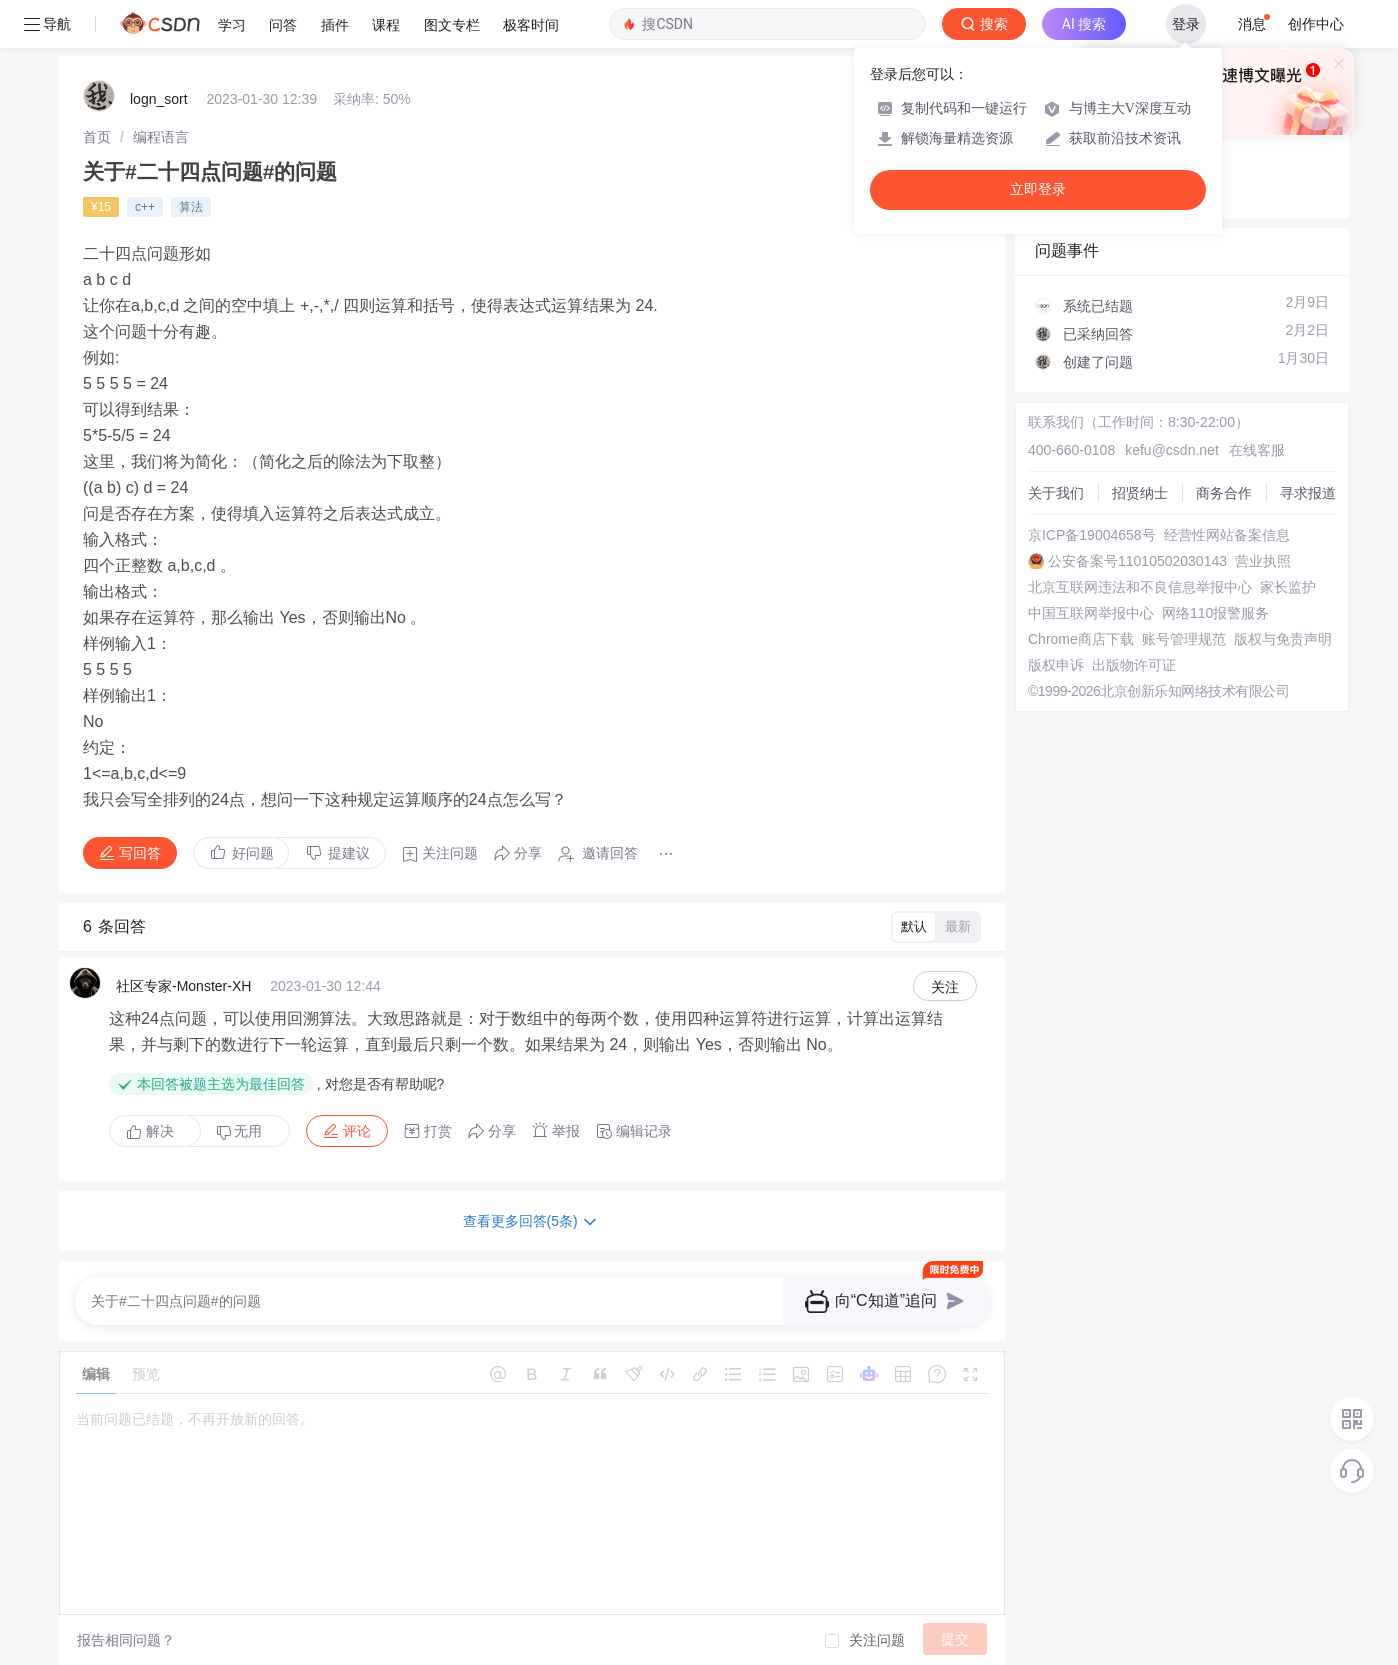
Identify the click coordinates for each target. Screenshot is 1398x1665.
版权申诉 (1056, 665)
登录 (1186, 24)
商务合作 (1224, 493)
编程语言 (161, 137)
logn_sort (159, 99)
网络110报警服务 (1215, 613)
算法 (191, 207)
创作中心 (1316, 24)
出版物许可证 (1134, 665)
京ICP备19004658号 (1092, 535)
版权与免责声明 (1283, 639)
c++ (145, 207)
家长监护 (1288, 587)
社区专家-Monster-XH (183, 986)
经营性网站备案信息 (1227, 535)
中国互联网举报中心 (1091, 613)
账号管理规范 (1184, 639)
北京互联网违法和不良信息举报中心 (1140, 587)
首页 (97, 137)
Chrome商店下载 (1081, 639)
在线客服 (1257, 450)
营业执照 (1263, 561)
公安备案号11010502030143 (1137, 561)
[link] (97, 137)
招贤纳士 (1140, 493)
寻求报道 (1308, 493)
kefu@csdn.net (1172, 450)
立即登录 (1038, 189)
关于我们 (1056, 493)
